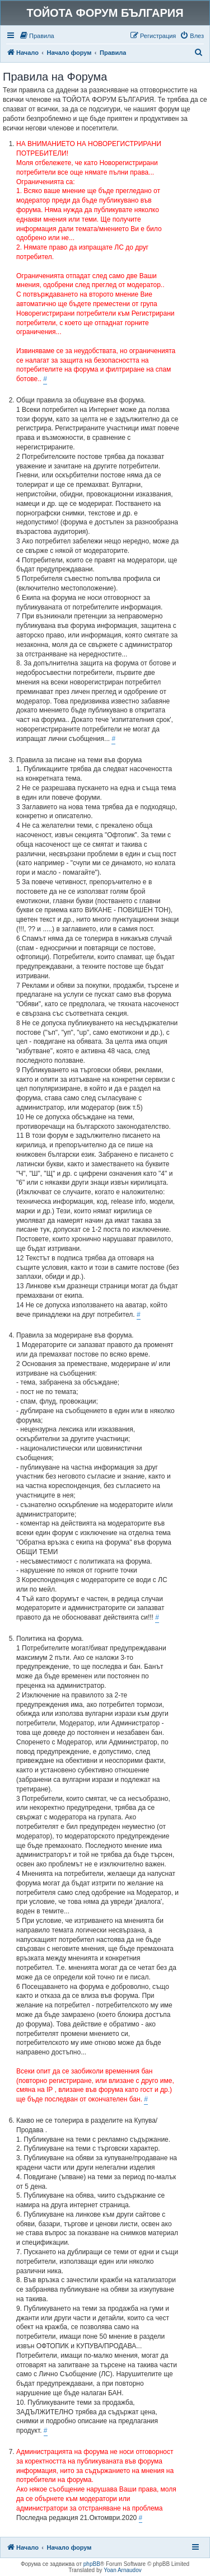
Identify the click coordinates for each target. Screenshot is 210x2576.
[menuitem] (36, 36)
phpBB (91, 2564)
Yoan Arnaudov (122, 2570)
